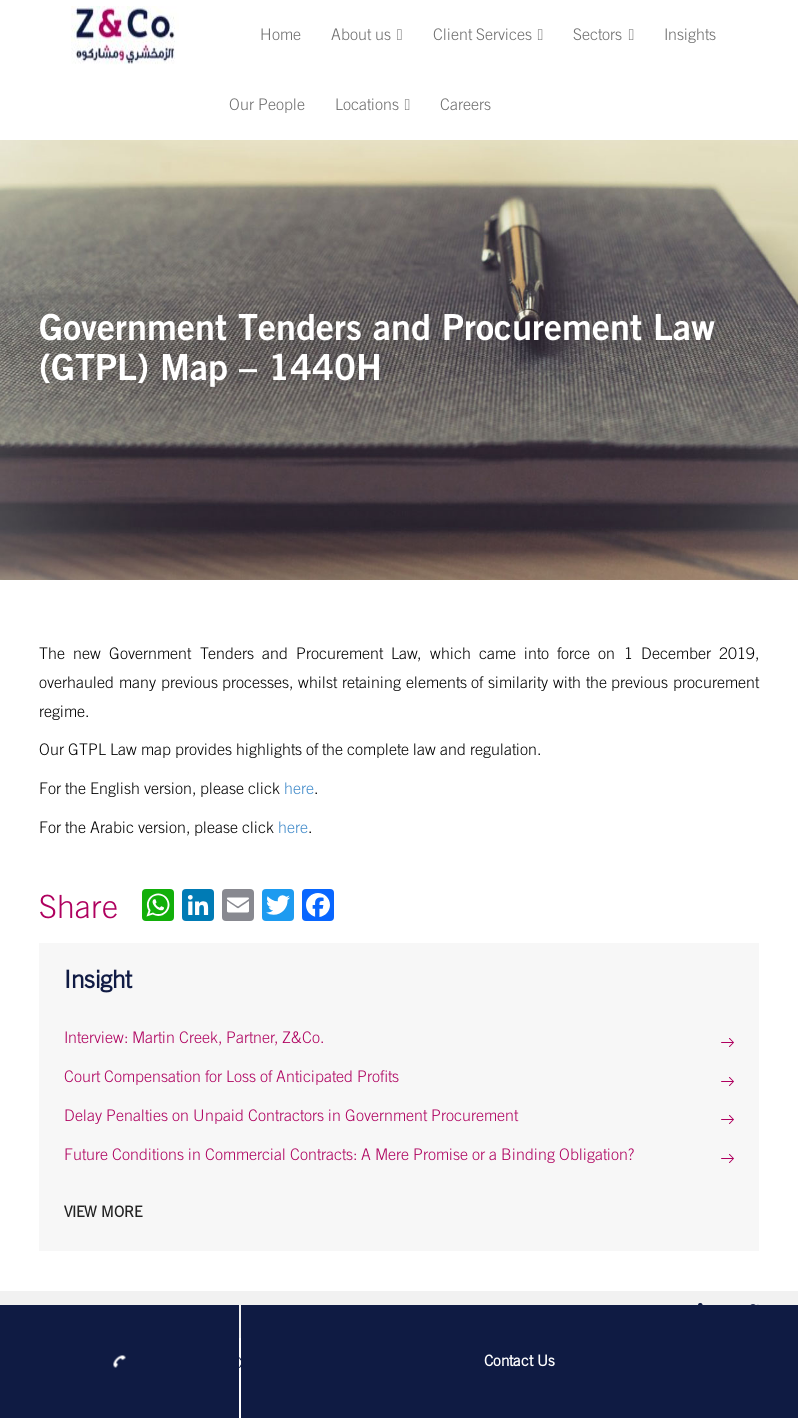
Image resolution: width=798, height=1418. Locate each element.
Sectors (603, 35)
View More (103, 1212)
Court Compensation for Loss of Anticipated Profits (231, 1077)
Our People (267, 105)
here (299, 789)
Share (78, 908)
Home (280, 35)
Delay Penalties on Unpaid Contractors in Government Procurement (291, 1116)
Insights (690, 35)
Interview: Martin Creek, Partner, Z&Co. (194, 1038)
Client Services (488, 35)
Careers (465, 105)
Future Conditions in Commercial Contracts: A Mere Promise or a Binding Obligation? (349, 1155)
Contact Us (519, 1361)
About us (367, 35)
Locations (373, 105)
